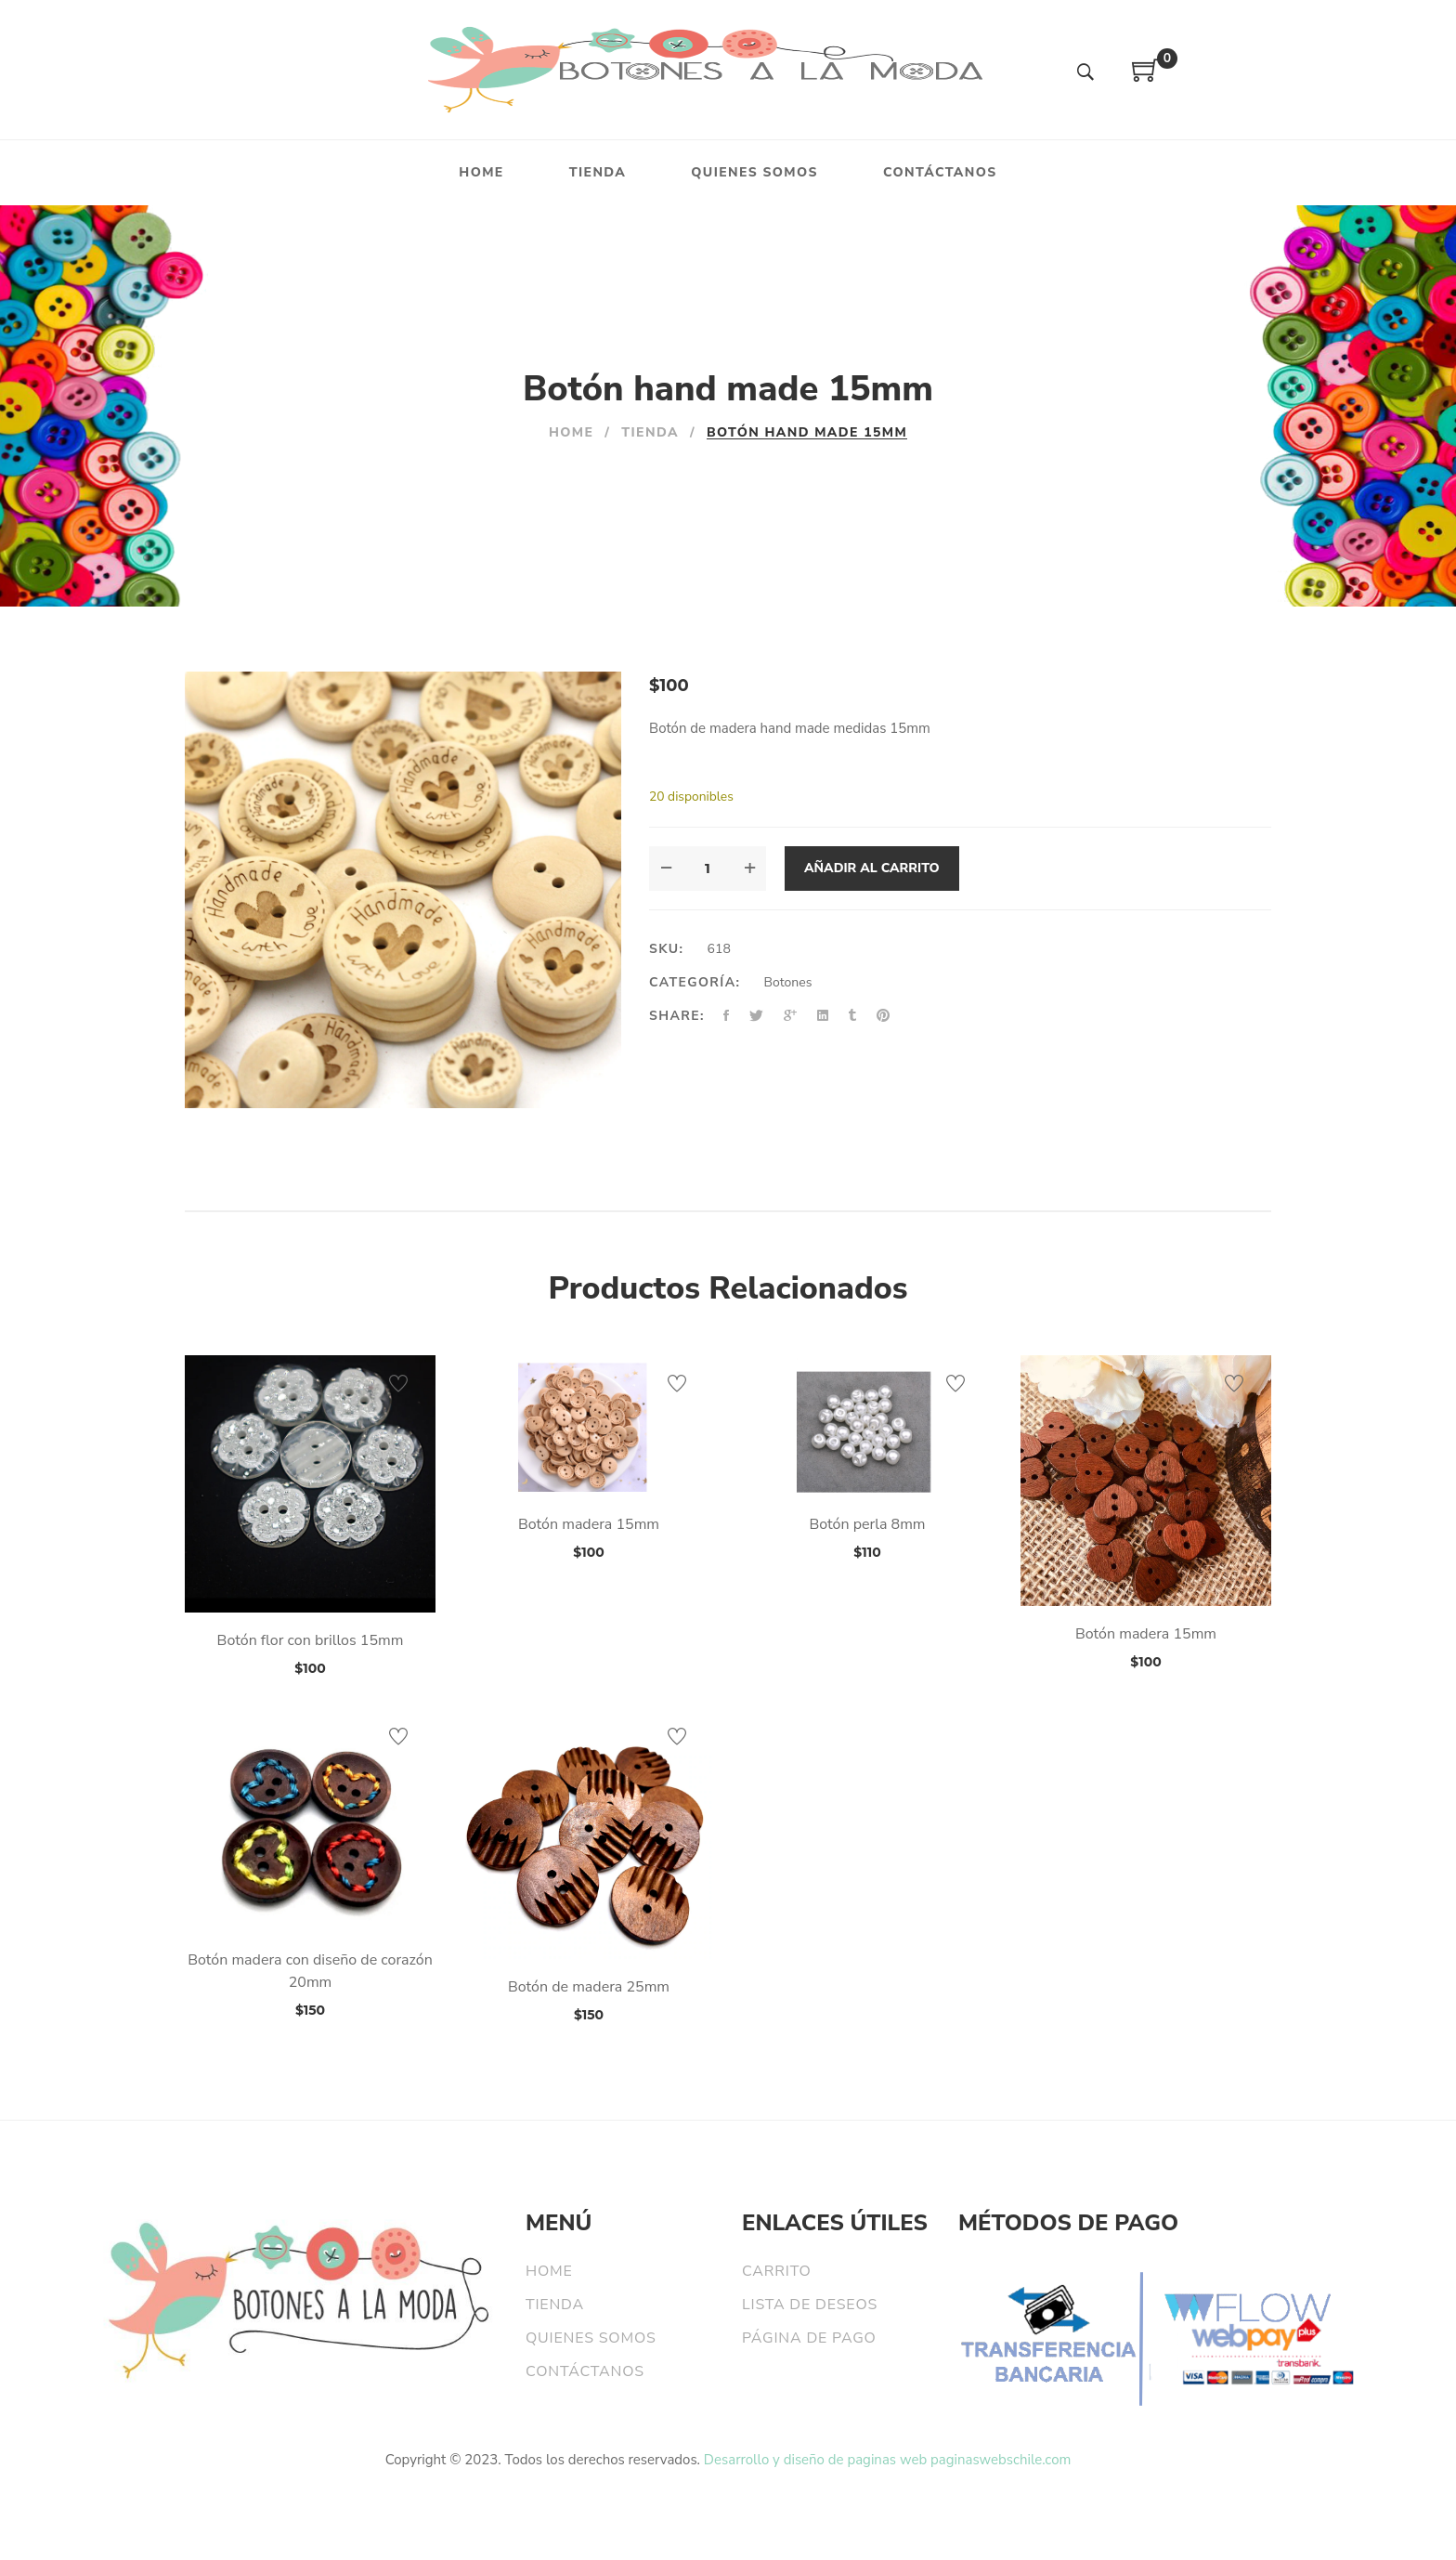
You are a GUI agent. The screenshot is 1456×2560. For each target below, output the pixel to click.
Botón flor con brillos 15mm (310, 1640)
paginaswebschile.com (1000, 2459)
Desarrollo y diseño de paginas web (815, 2459)
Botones (788, 982)
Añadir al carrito (872, 868)
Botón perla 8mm (867, 1524)
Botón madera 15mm (588, 1524)
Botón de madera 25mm (589, 1987)
